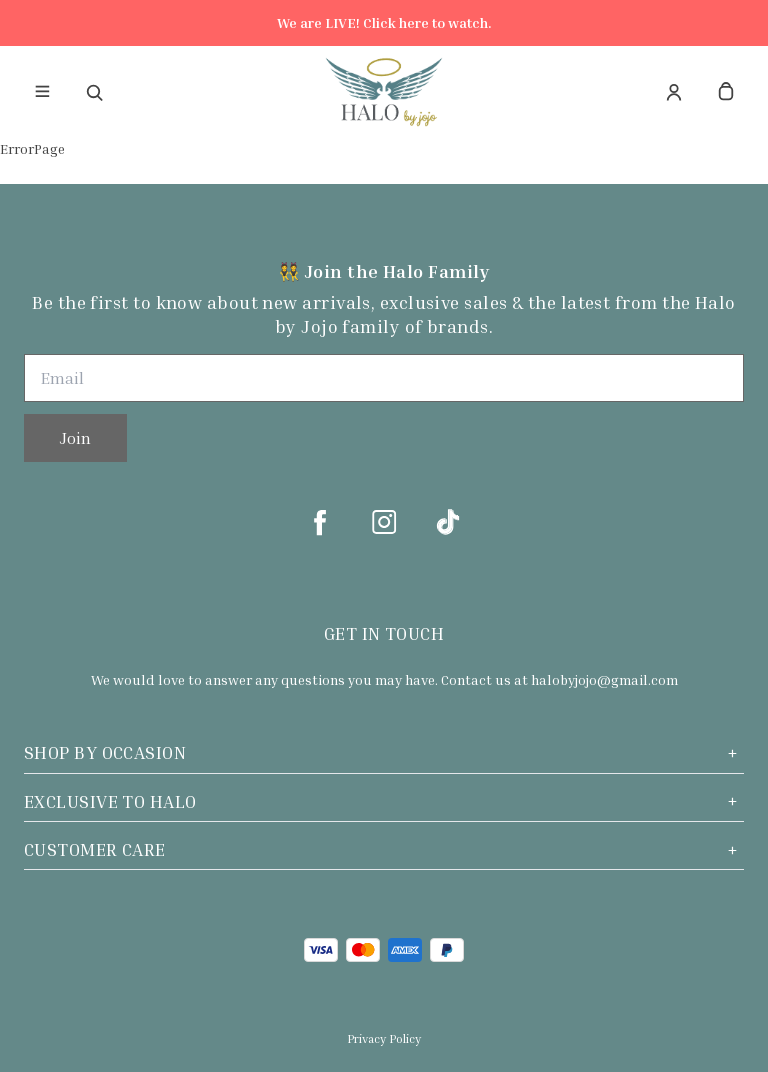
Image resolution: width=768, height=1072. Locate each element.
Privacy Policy (384, 1038)
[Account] (674, 92)
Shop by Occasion (384, 752)
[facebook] (320, 522)
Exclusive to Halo (384, 801)
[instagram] (384, 522)
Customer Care (384, 849)
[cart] (726, 92)
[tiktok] (448, 522)
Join (75, 438)
